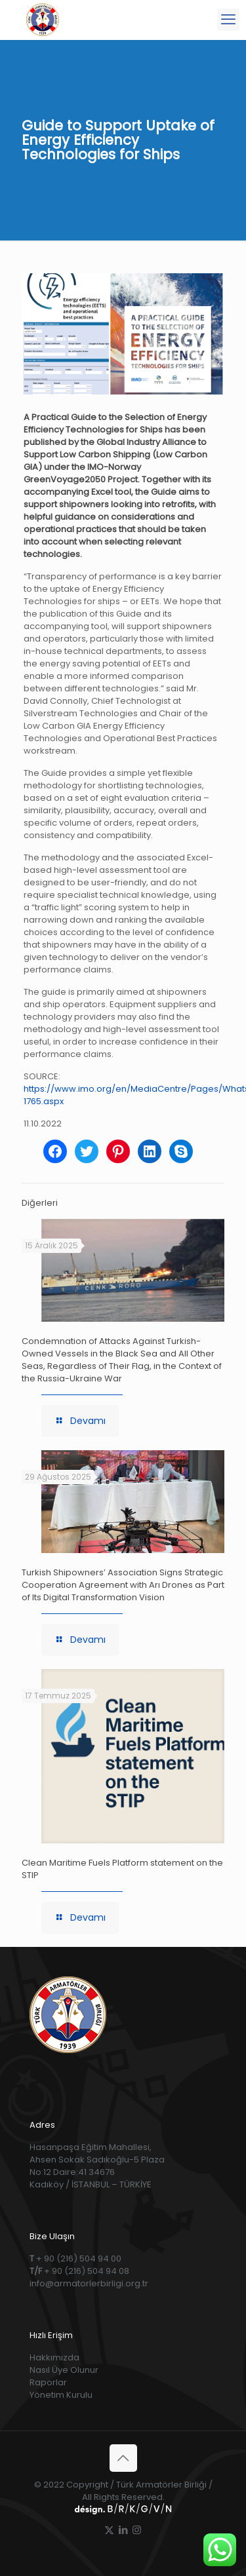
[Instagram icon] (137, 2530)
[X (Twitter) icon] (109, 2530)
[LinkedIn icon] (123, 2530)
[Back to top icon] (123, 2458)
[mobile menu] (228, 20)
